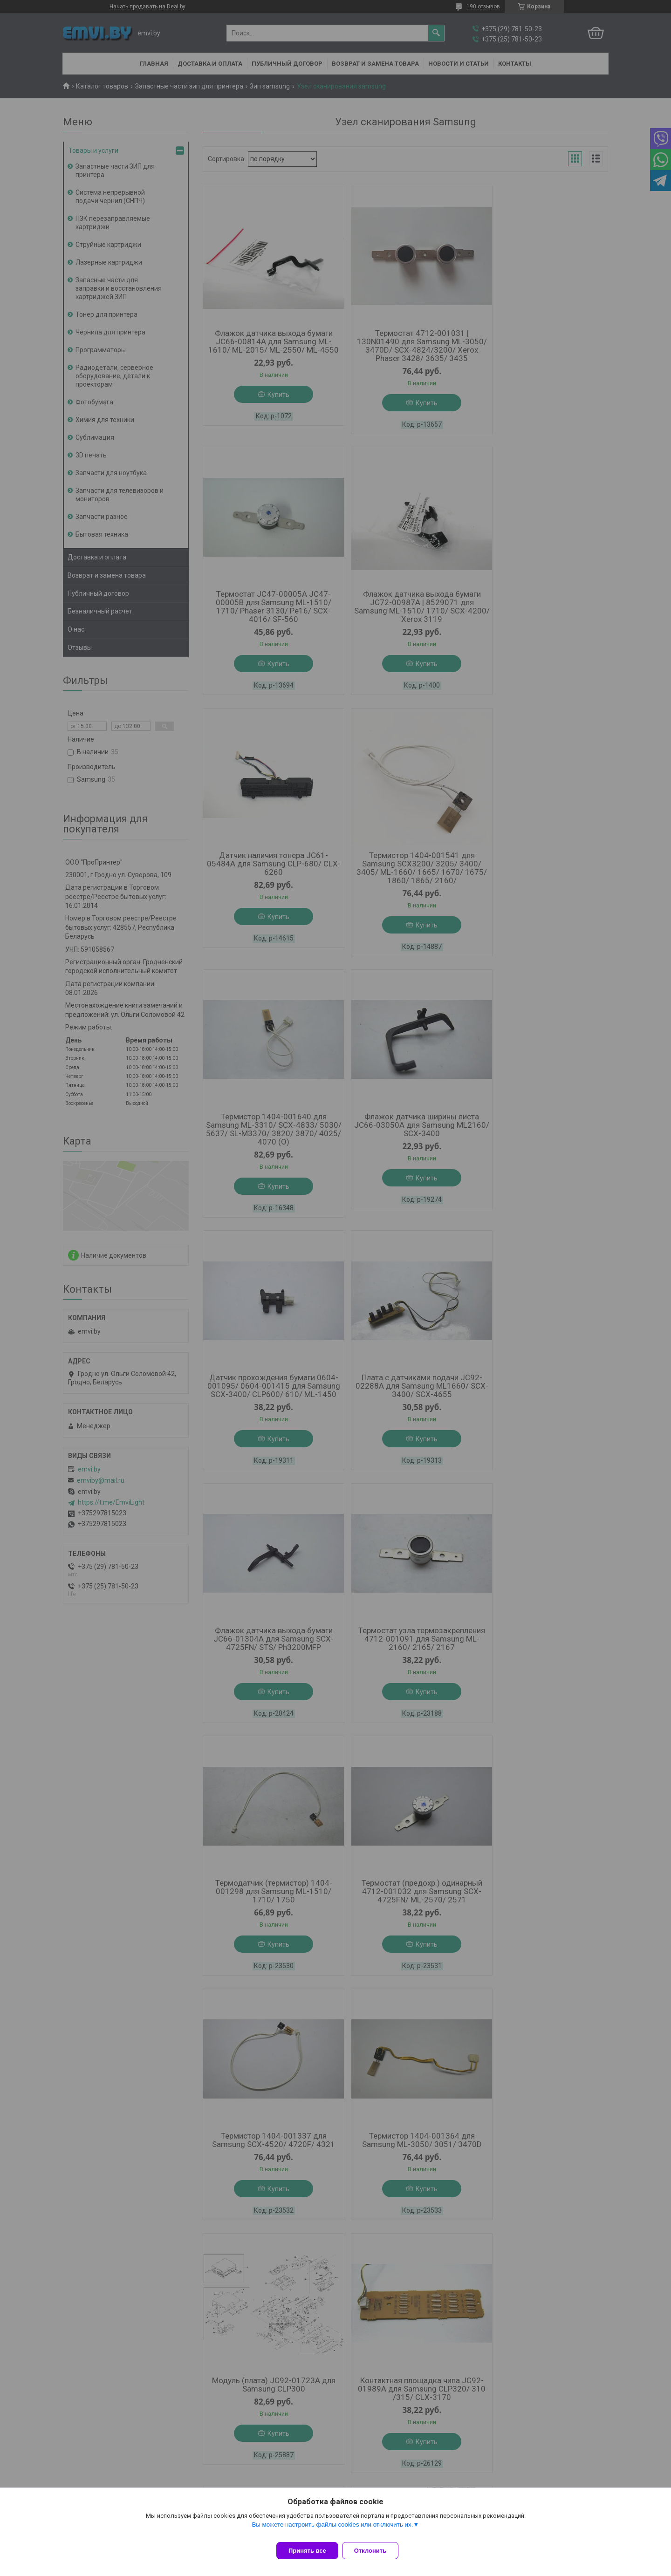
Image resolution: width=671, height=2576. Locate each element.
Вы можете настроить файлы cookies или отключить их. (332, 2530)
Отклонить (376, 2550)
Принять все (307, 2550)
